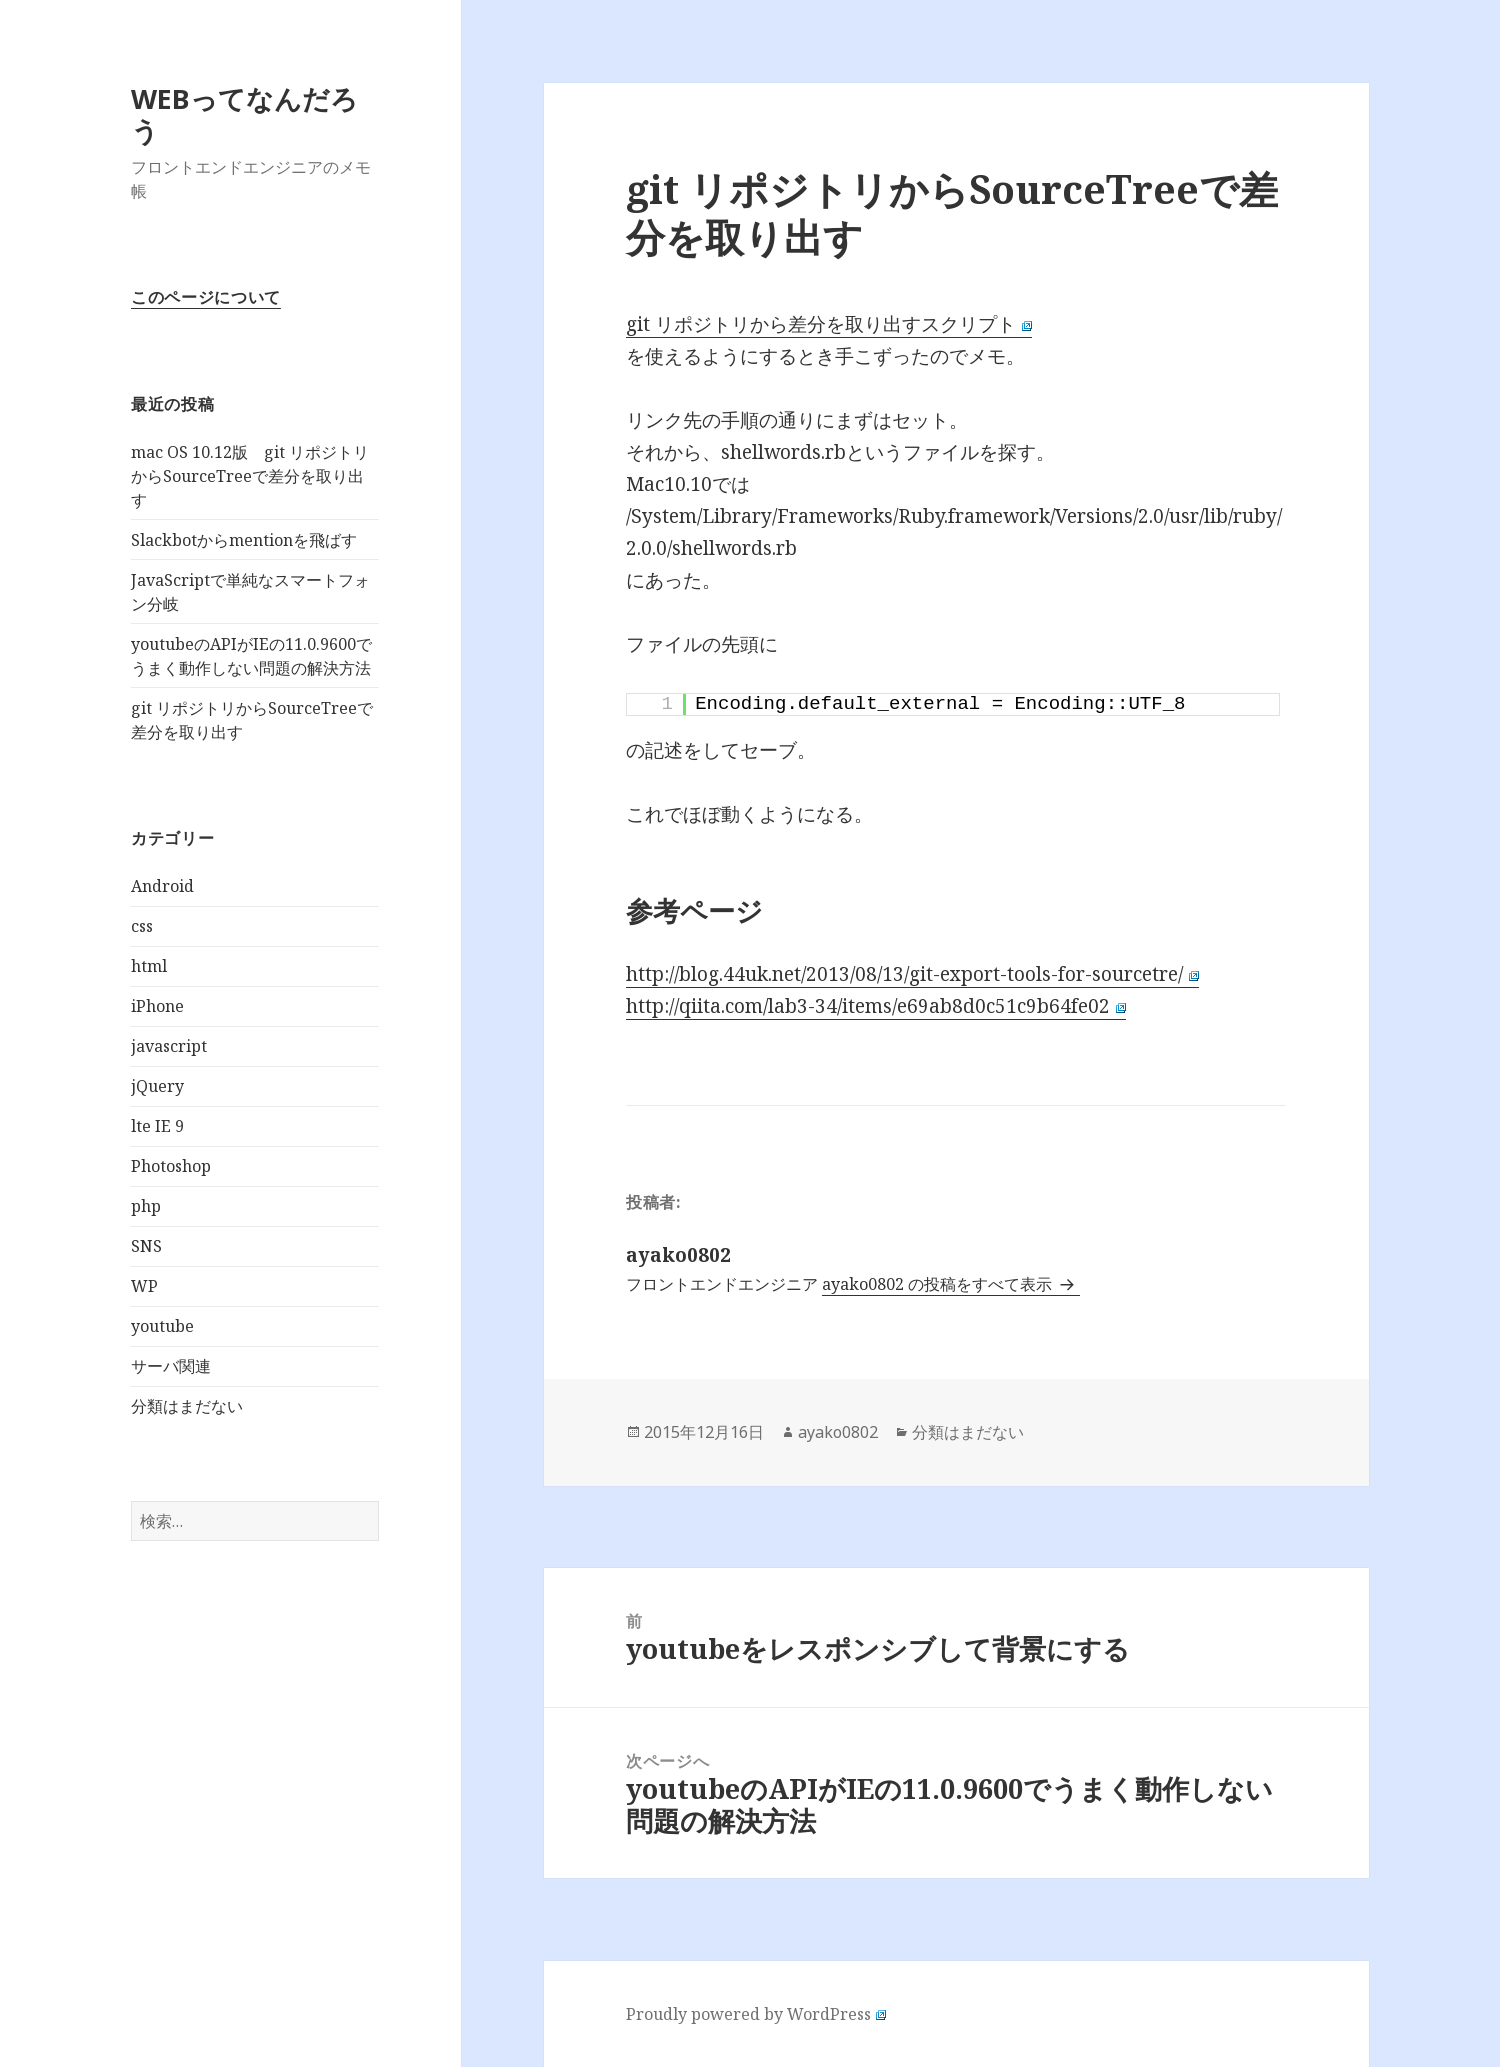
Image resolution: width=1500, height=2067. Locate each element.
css (142, 926)
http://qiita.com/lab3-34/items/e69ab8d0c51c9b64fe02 (876, 1006)
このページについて (206, 297)
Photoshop (171, 1166)
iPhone (157, 1006)
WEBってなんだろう (244, 114)
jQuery (157, 1086)
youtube (162, 1326)
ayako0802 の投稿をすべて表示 (939, 1284)
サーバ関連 (171, 1366)
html (149, 966)
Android (162, 886)
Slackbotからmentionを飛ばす (244, 540)
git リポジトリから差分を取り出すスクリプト (829, 324)
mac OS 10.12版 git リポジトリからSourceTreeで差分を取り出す (250, 476)
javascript (169, 1046)
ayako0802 (838, 1432)
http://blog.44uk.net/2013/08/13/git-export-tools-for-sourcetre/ (912, 974)
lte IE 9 (157, 1126)
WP (144, 1286)
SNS (146, 1246)
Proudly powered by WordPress (756, 2014)
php (146, 1206)
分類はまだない (187, 1406)
